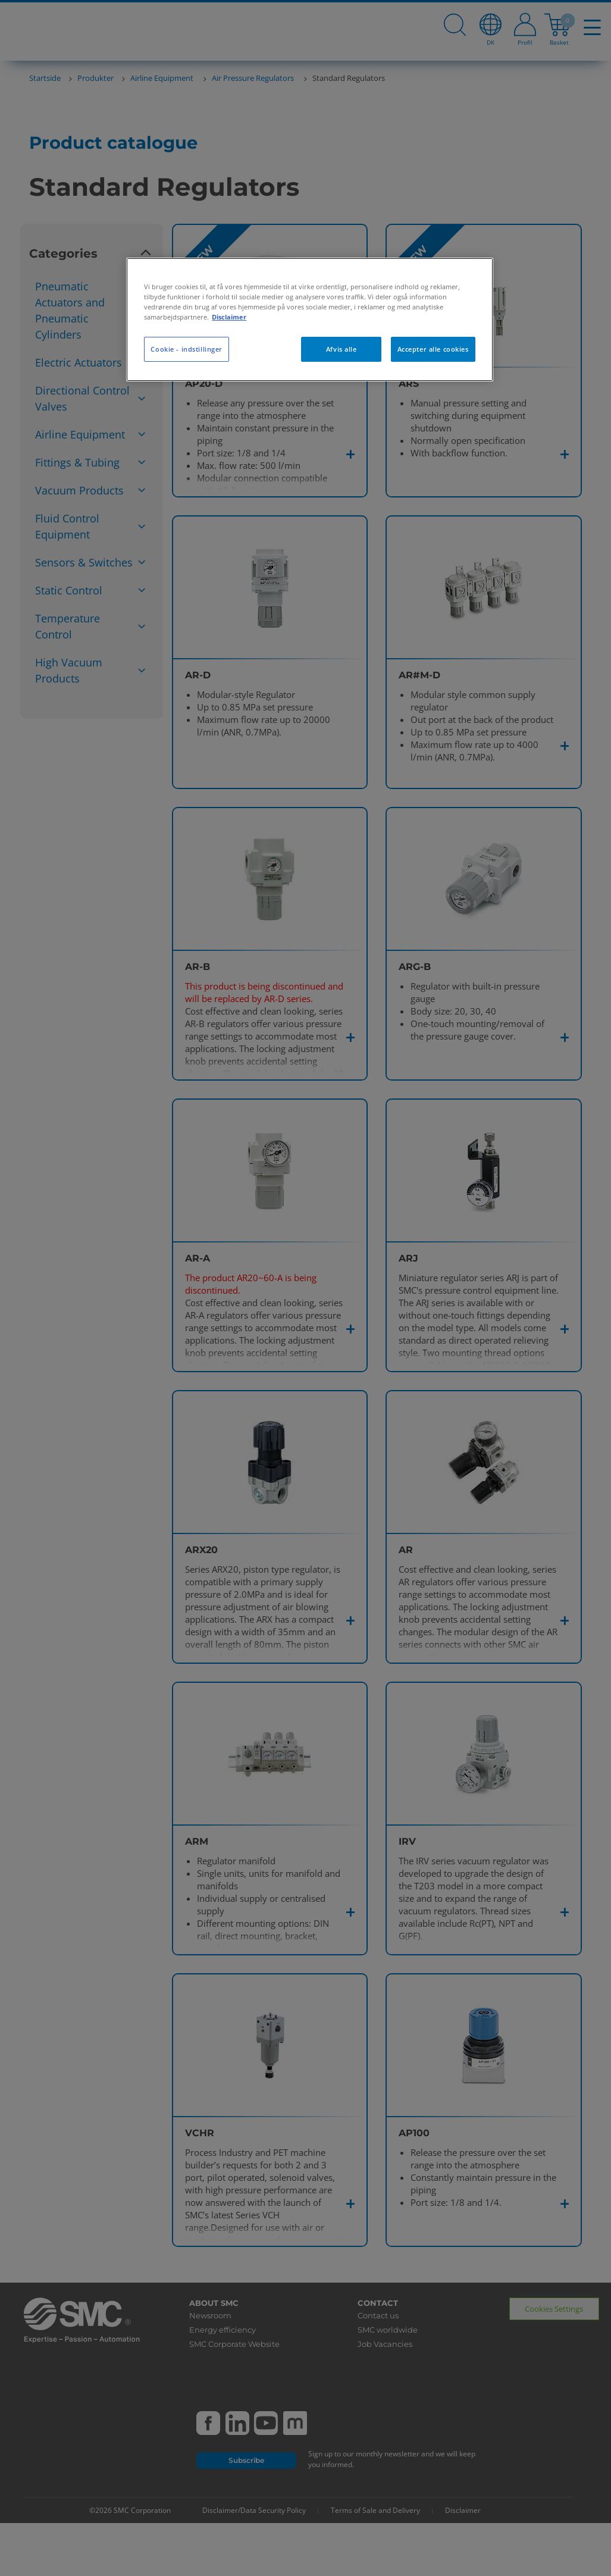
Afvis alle (341, 349)
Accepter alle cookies (433, 349)
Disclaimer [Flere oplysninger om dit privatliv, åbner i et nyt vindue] (229, 316)
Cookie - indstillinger (187, 349)
